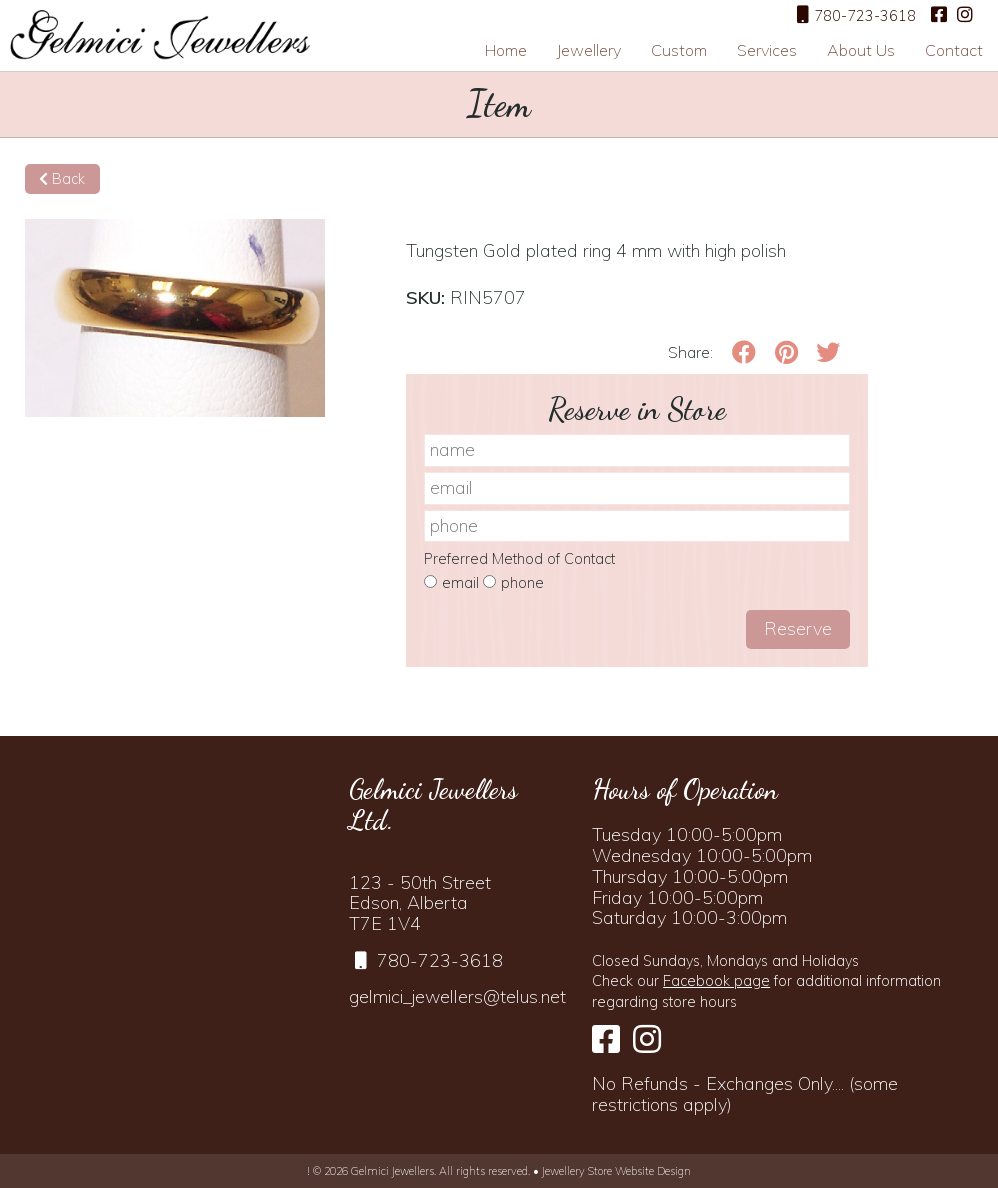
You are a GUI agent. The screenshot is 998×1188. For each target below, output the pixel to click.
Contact (954, 50)
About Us (861, 50)
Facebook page (716, 981)
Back (62, 179)
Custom (679, 50)
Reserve (798, 628)
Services (767, 50)
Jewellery (589, 50)
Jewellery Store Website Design (616, 1171)
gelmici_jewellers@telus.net (457, 996)
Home (506, 50)
